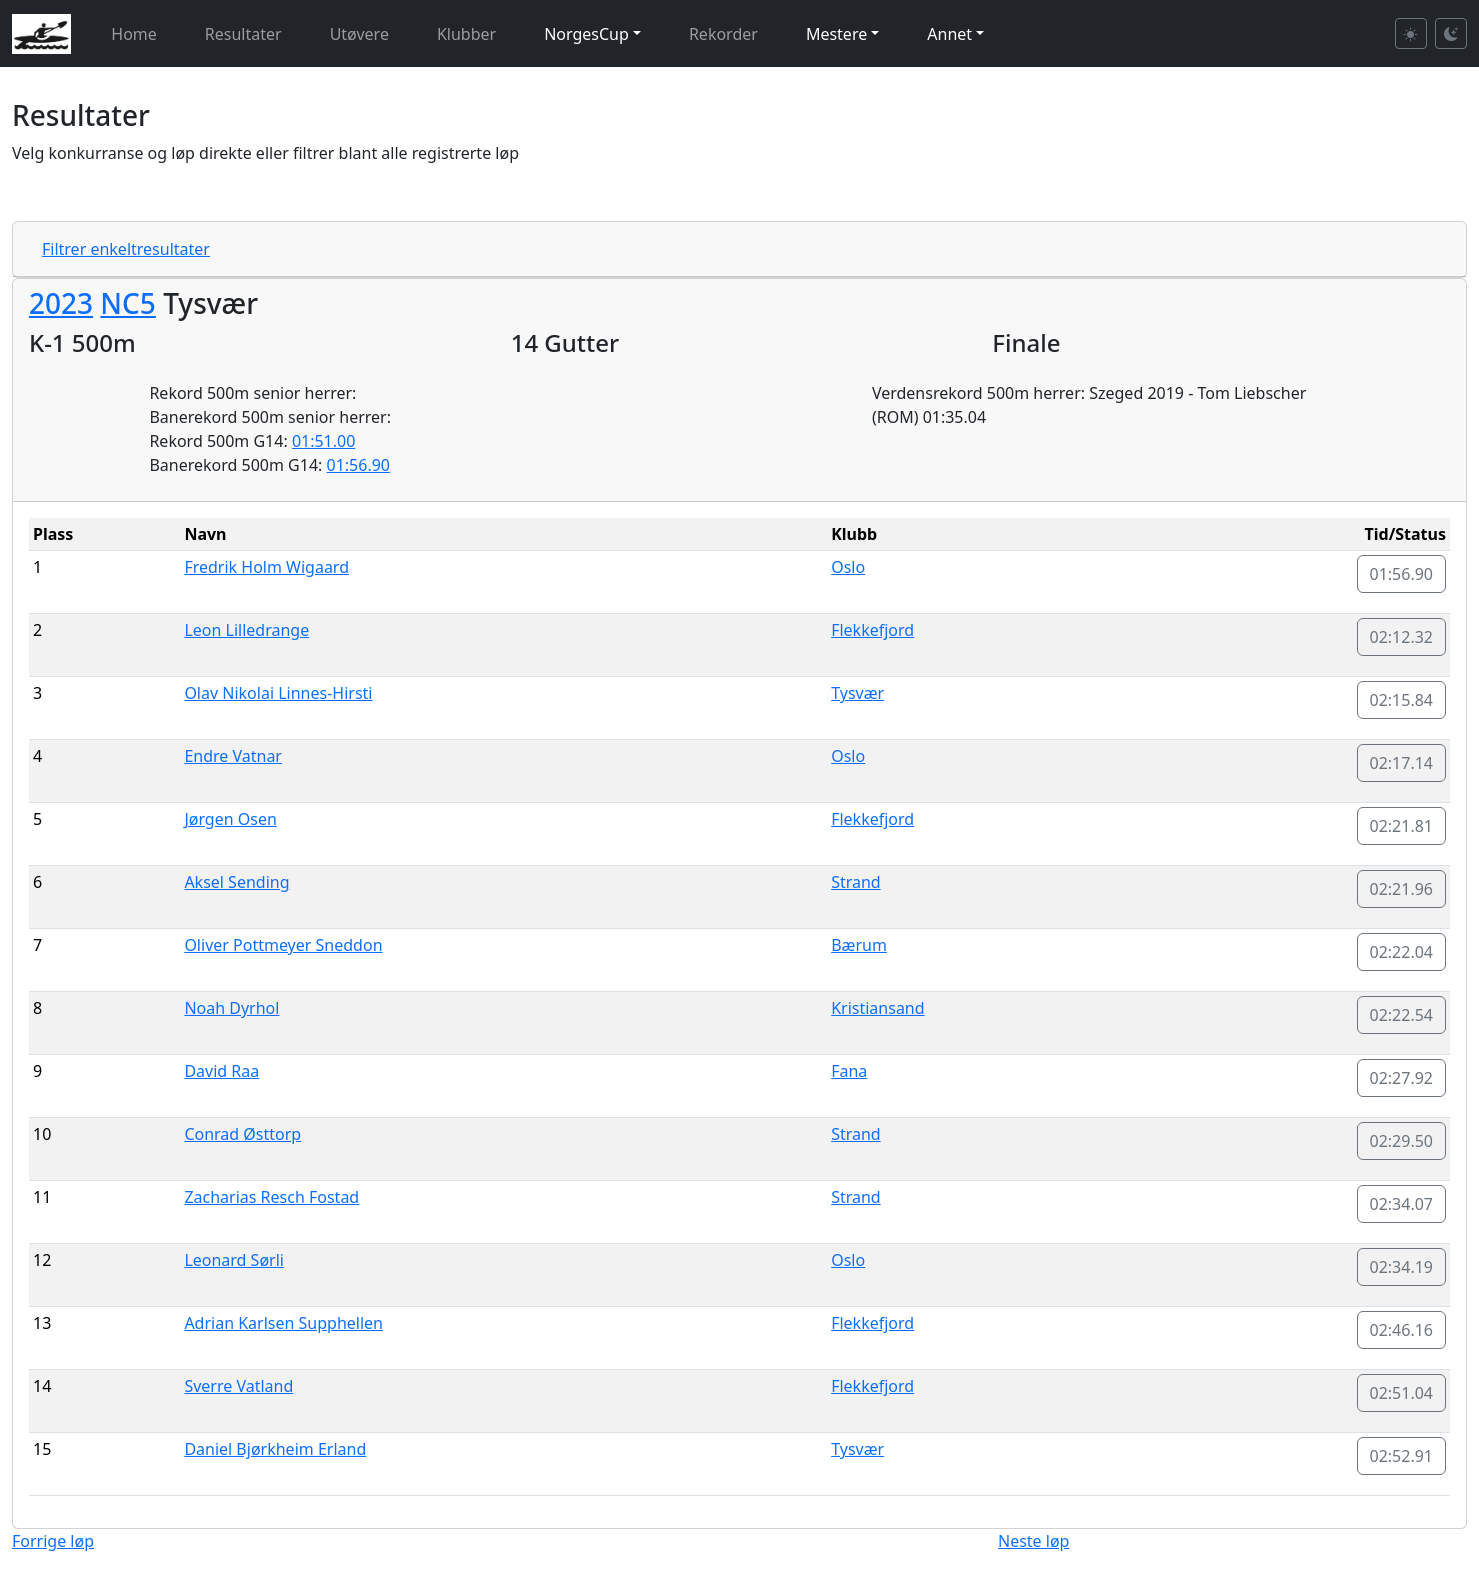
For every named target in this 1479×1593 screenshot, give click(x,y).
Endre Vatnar (233, 756)
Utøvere (359, 34)
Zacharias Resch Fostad (271, 1197)
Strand (856, 882)
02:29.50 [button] (1402, 1141)
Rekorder (723, 34)
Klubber (466, 34)
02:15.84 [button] (1402, 700)
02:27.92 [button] (1402, 1078)
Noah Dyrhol (231, 1008)
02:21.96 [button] (1402, 889)
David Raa (221, 1071)
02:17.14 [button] (1402, 763)
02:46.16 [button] (1402, 1330)
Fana (849, 1071)
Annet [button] (949, 34)
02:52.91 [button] (1402, 1456)
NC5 (128, 303)
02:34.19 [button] (1402, 1267)
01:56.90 (359, 465)
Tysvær (857, 693)
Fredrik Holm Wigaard (266, 567)
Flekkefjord (872, 630)
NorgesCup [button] (586, 34)
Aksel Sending (236, 882)
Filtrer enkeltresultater (126, 249)
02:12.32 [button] (1402, 637)
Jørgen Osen (230, 819)
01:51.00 (324, 441)
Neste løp (1033, 1541)
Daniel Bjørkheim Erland (275, 1449)
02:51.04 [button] (1402, 1393)
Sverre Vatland (238, 1386)
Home (134, 34)
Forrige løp (53, 1541)
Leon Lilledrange (246, 630)
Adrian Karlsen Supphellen (283, 1323)
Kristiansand (877, 1008)
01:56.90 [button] (1402, 574)
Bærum (859, 945)
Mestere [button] (836, 34)
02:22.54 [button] (1402, 1015)
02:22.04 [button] (1402, 952)
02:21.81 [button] (1402, 826)
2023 (61, 303)
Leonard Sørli (234, 1260)
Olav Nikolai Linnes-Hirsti (278, 693)
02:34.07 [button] (1402, 1204)
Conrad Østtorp (242, 1134)
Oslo (848, 567)
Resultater (243, 34)
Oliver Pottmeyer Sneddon (283, 945)
